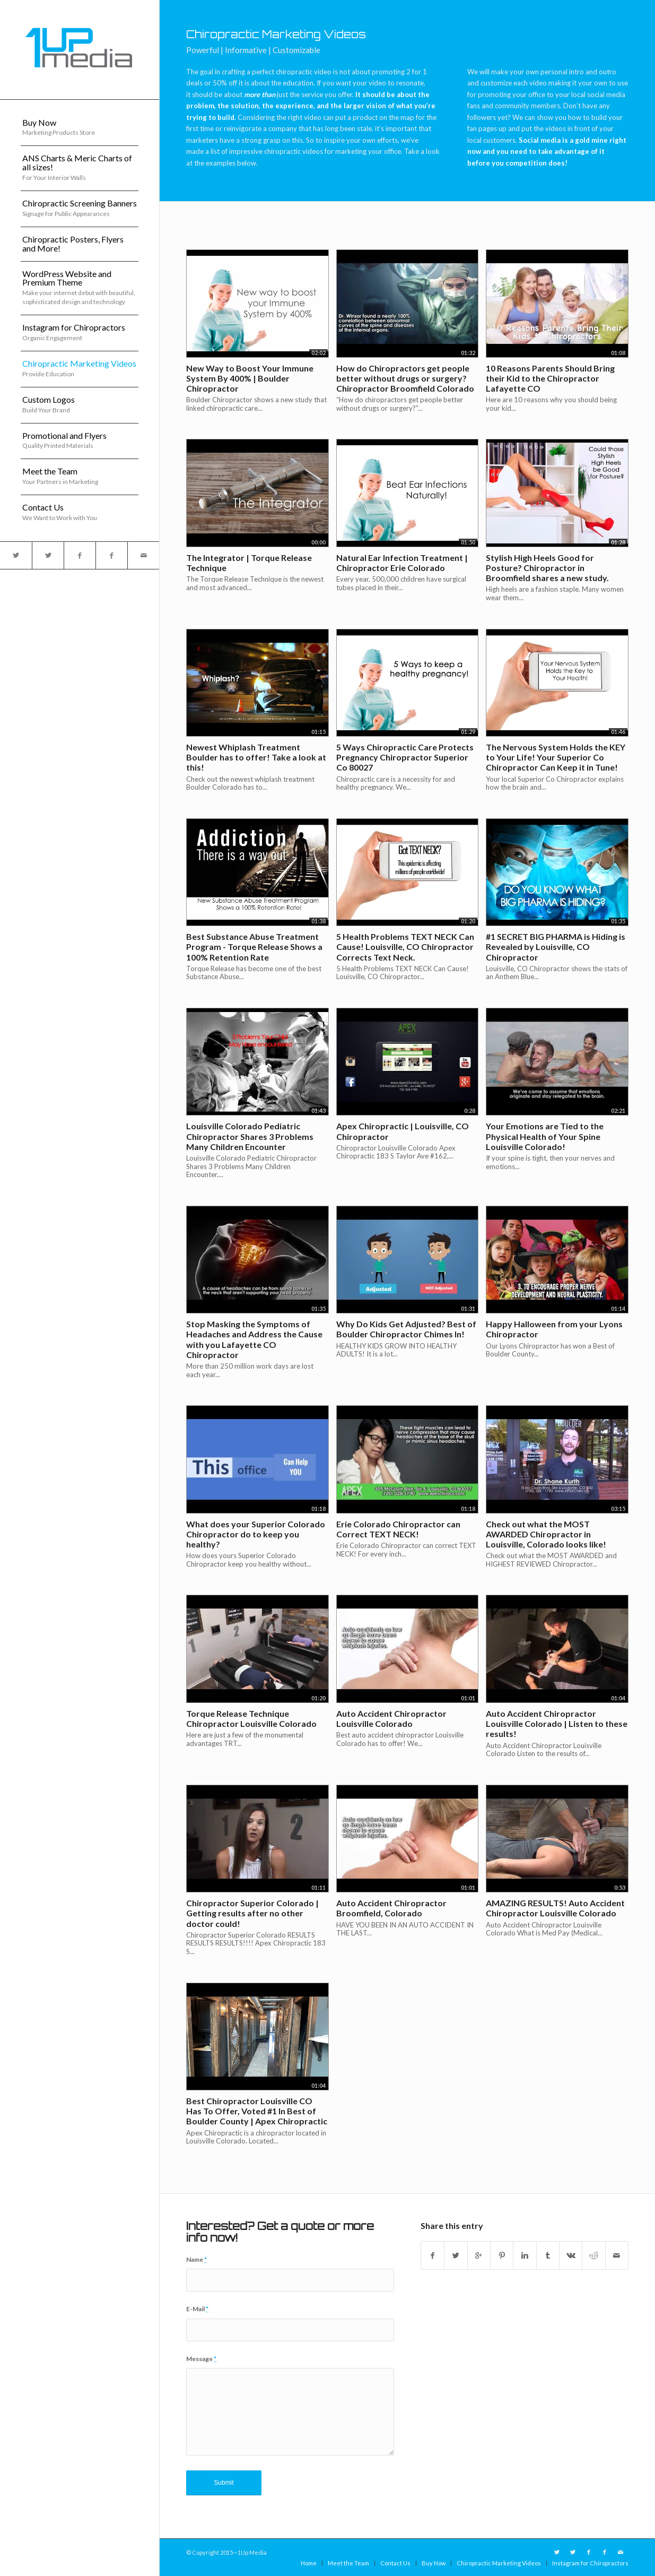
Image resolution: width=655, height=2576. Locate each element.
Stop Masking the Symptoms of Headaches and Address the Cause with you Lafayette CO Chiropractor (254, 1339)
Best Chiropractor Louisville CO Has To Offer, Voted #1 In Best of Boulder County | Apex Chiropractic (256, 2111)
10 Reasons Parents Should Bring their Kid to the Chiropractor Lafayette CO (550, 378)
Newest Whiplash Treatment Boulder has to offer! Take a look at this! (256, 757)
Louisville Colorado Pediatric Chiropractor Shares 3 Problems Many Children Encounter (249, 1136)
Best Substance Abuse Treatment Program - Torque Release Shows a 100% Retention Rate (254, 946)
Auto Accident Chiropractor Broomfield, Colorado (391, 1908)
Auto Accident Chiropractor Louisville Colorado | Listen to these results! (556, 1723)
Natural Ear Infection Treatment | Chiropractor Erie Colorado (402, 562)
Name (196, 2259)
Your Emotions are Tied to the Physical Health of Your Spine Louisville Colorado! (545, 1136)
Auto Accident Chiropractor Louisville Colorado (391, 1718)
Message (201, 2359)
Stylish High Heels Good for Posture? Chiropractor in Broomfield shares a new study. (547, 567)
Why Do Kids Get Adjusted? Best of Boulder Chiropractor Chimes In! (406, 1329)
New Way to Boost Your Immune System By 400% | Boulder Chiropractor (249, 378)
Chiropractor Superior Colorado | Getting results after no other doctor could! (252, 1913)
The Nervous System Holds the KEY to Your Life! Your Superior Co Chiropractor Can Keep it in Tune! (555, 757)
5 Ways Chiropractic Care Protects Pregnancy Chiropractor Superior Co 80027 (405, 757)
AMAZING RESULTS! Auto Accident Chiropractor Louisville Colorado (555, 1908)
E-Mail (197, 2309)
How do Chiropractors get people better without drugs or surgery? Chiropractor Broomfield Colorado (405, 378)
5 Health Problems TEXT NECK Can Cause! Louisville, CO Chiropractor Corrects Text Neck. (405, 946)
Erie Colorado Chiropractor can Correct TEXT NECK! (398, 1529)
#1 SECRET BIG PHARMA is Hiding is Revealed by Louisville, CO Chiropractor (555, 946)
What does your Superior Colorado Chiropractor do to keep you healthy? (255, 1534)
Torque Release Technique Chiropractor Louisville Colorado (251, 1718)
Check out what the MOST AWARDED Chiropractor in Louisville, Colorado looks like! (546, 1534)
